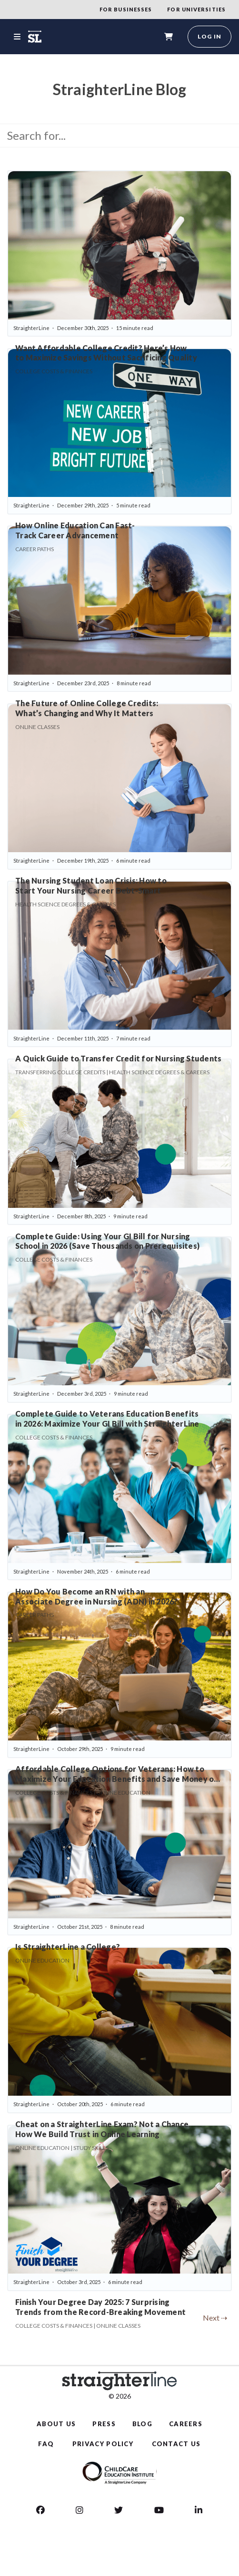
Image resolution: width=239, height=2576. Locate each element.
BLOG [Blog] (142, 2424)
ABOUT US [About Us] (56, 2424)
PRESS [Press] (104, 2424)
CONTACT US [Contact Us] (176, 2444)
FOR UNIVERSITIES (196, 9)
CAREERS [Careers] (185, 2424)
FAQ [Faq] (46, 2444)
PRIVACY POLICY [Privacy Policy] (102, 2444)
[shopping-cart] (168, 36)
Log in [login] (209, 36)
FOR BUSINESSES (126, 9)
